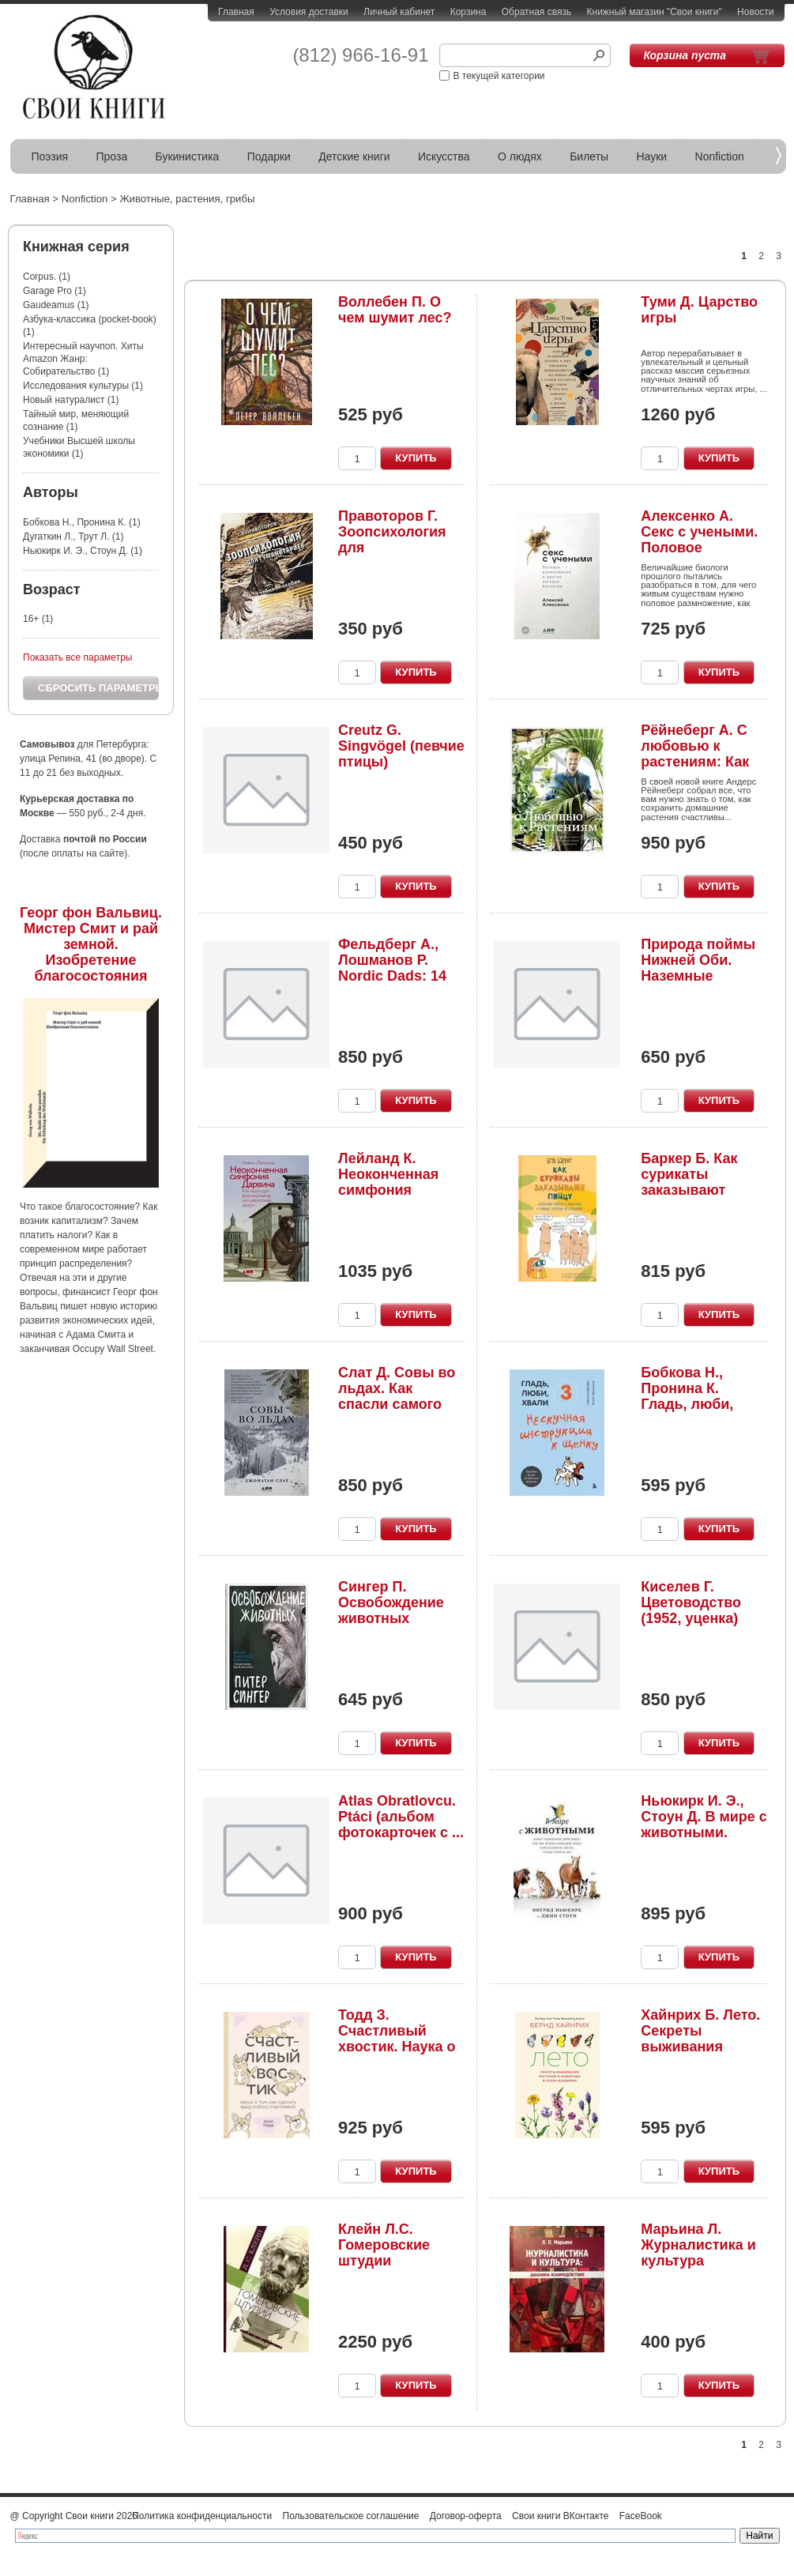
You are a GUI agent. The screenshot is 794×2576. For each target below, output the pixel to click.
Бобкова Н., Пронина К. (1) (82, 522)
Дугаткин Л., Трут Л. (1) (73, 536)
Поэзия (50, 156)
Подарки (269, 156)
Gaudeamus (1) (55, 305)
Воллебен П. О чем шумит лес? (395, 310)
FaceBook (640, 2515)
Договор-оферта (466, 2515)
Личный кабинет (399, 11)
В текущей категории (499, 75)
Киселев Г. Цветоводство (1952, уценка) (691, 1602)
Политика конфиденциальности (202, 2515)
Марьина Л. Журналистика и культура (698, 2245)
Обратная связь (536, 11)
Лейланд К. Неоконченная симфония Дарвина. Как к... (395, 1182)
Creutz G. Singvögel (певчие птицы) (401, 746)
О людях (520, 156)
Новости (755, 11)
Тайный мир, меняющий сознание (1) (76, 420)
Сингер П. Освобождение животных (391, 1602)
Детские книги (353, 156)
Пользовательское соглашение (351, 2515)
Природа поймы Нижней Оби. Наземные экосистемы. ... (698, 967)
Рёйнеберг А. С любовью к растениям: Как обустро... (695, 753)
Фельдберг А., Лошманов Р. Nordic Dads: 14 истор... (392, 967)
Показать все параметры (77, 657)
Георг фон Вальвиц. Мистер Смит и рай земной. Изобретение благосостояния (91, 944)
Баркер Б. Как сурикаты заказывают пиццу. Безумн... (697, 1182)
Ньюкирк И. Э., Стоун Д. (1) (82, 550)
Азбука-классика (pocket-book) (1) (89, 325)
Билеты (589, 156)
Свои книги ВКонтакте (560, 2515)
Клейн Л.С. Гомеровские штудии (384, 2245)
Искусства (444, 156)
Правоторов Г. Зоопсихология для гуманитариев (392, 539)
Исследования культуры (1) (83, 385)
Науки (652, 156)
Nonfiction (719, 156)
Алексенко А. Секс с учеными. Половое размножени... (699, 539)
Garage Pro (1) (54, 290)
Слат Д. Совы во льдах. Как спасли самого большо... (396, 1396)
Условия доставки (308, 11)
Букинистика (188, 156)
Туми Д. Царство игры (699, 310)
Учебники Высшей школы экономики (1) (79, 447)
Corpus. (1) (46, 276)
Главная (236, 11)
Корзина (468, 11)
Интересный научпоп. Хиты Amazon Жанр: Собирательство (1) (83, 359)
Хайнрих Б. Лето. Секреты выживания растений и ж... (700, 2038)
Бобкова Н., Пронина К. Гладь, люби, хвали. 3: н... (687, 1396)
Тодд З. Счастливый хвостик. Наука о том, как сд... (397, 2038)
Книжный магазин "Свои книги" (654, 11)
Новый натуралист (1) (71, 399)
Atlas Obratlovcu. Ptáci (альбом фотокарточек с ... (401, 1816)
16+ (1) (38, 618)
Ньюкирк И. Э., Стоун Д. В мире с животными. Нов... (703, 1824)
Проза (112, 156)
